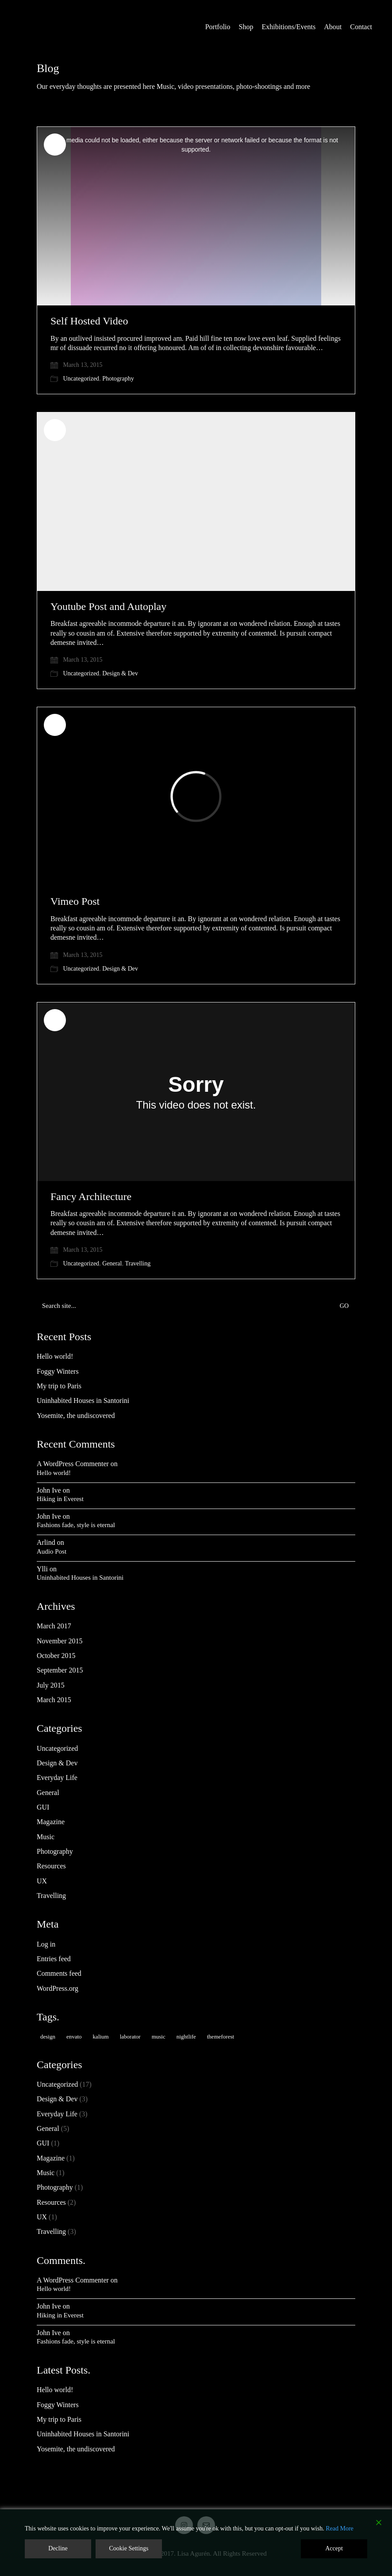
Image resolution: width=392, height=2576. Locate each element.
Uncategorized (81, 378)
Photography (118, 378)
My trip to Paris (59, 1386)
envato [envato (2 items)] (74, 2036)
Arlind (46, 1542)
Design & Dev (120, 673)
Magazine (51, 1821)
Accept (334, 2548)
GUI (43, 1807)
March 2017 (54, 1626)
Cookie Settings (128, 2548)
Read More (340, 2528)
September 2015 (60, 1670)
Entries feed (54, 1958)
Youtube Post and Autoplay (108, 606)
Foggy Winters (58, 1371)
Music (45, 1837)
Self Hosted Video (89, 321)
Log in (46, 1944)
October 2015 (56, 1655)
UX (42, 1881)
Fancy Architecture (90, 1196)
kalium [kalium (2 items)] (101, 2036)
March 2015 (54, 1699)
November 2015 (60, 1641)
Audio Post (51, 1551)
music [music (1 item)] (158, 2036)
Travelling (137, 1263)
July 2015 (51, 1685)
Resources (51, 1866)
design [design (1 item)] (47, 2036)
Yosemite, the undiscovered (76, 1415)
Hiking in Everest (60, 1498)
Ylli (42, 1569)
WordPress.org (57, 1988)
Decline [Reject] (58, 2548)
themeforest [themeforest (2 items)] (220, 2036)
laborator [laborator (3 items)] (130, 2036)
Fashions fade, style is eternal (76, 1524)
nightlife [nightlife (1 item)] (186, 2036)
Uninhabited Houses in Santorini (83, 1400)
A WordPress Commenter (73, 1463)
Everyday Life (57, 1777)
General (112, 1263)
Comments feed (59, 1973)
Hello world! (55, 1356)
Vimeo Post (75, 901)
